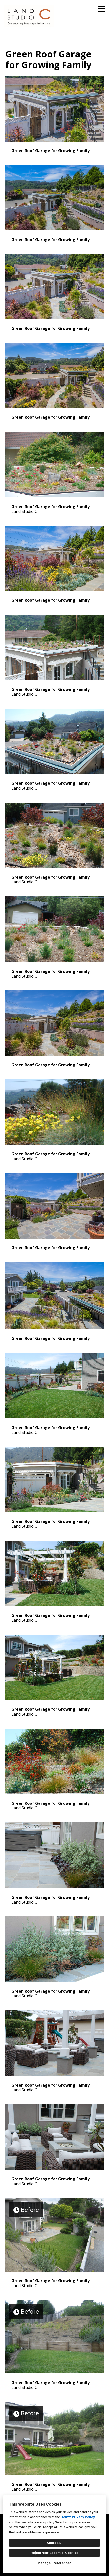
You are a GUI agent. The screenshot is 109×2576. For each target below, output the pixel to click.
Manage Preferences (54, 2563)
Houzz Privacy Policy (78, 2517)
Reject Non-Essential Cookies (55, 2553)
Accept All (55, 2543)
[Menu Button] (101, 9)
